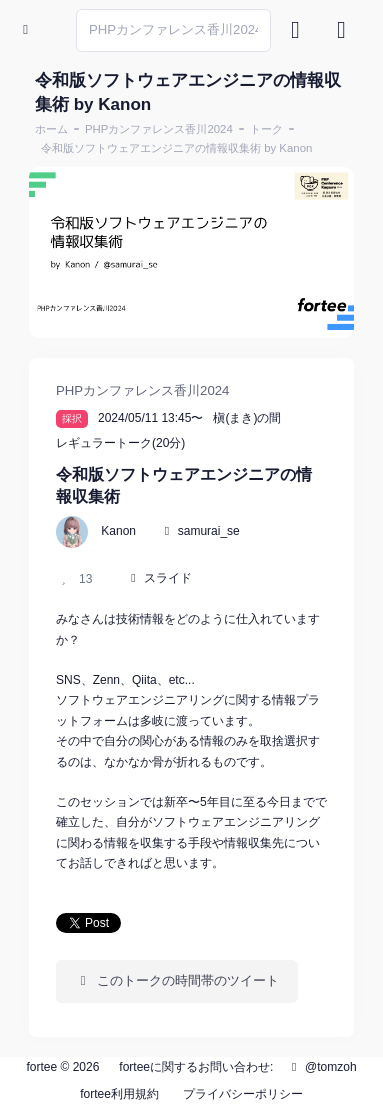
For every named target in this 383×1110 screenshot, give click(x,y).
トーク (266, 129)
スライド (168, 578)
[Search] (173, 30)
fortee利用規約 (119, 1094)
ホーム (51, 129)
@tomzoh (322, 1067)
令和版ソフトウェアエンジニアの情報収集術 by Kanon (176, 148)
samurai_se (209, 531)
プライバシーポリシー (243, 1094)
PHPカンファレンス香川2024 (159, 129)
